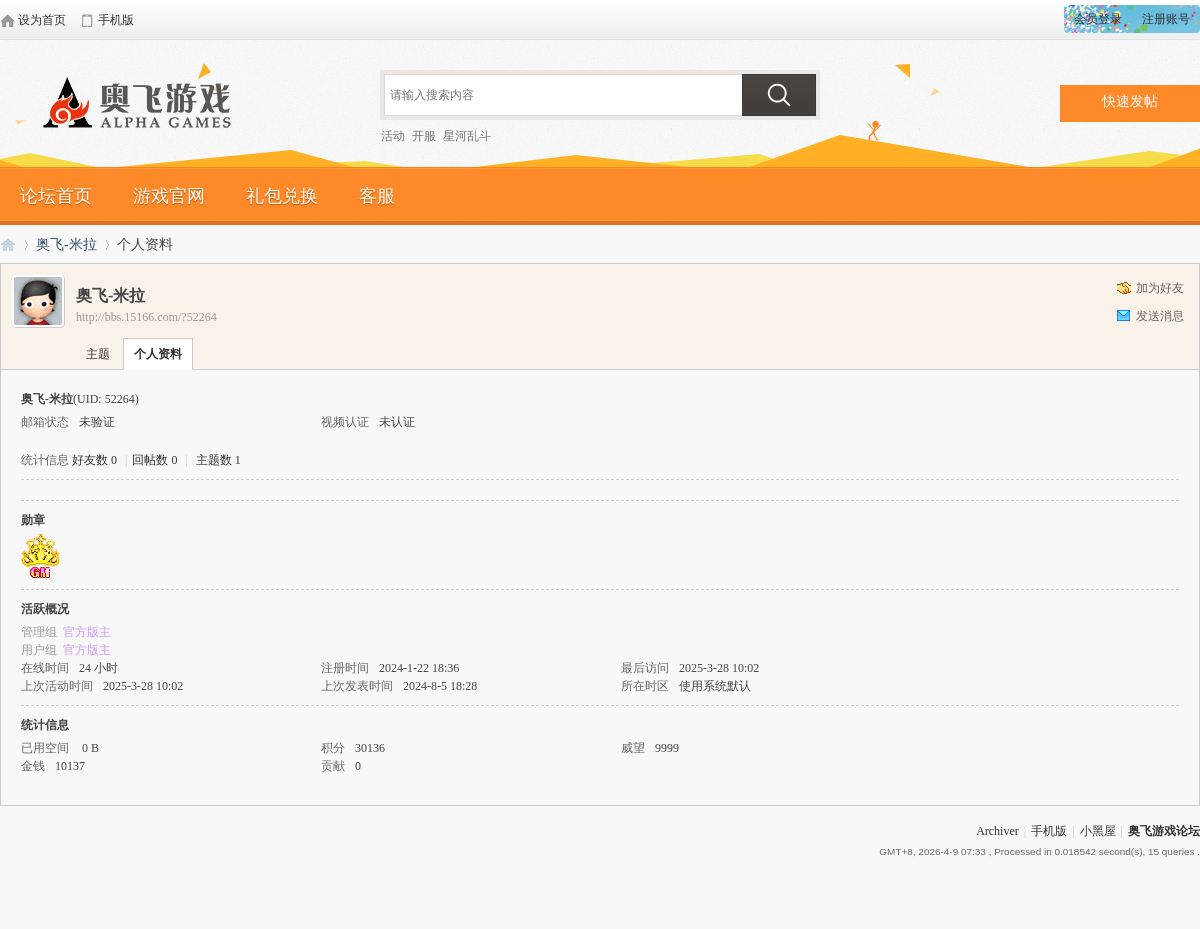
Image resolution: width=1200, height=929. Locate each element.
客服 (377, 196)
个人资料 (158, 354)
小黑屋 (1098, 831)
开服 (424, 136)
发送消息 (1160, 316)
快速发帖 (1130, 101)
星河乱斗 (467, 136)
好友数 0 (94, 460)
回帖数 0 (154, 460)
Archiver (997, 831)
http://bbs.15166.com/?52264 (146, 317)
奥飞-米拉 (66, 244)
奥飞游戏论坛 (145, 105)
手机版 (1049, 831)
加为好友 (1160, 288)
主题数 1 (218, 460)
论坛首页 (56, 196)
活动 (393, 136)
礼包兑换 (282, 196)
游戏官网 (169, 196)
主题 (98, 354)
